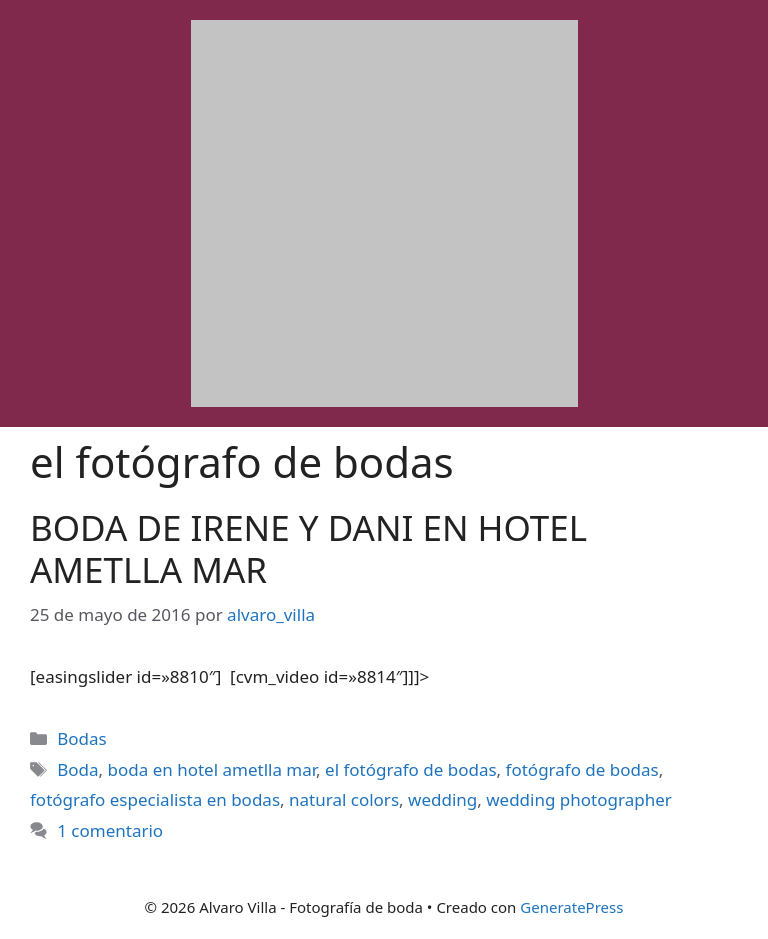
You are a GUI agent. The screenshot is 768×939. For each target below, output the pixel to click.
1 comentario (110, 830)
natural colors (344, 799)
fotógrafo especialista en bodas (155, 799)
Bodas (81, 738)
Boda (77, 769)
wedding (442, 799)
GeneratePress (571, 907)
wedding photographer (579, 799)
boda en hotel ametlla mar (212, 769)
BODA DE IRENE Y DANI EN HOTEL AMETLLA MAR (308, 548)
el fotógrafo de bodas (411, 769)
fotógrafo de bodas (582, 769)
